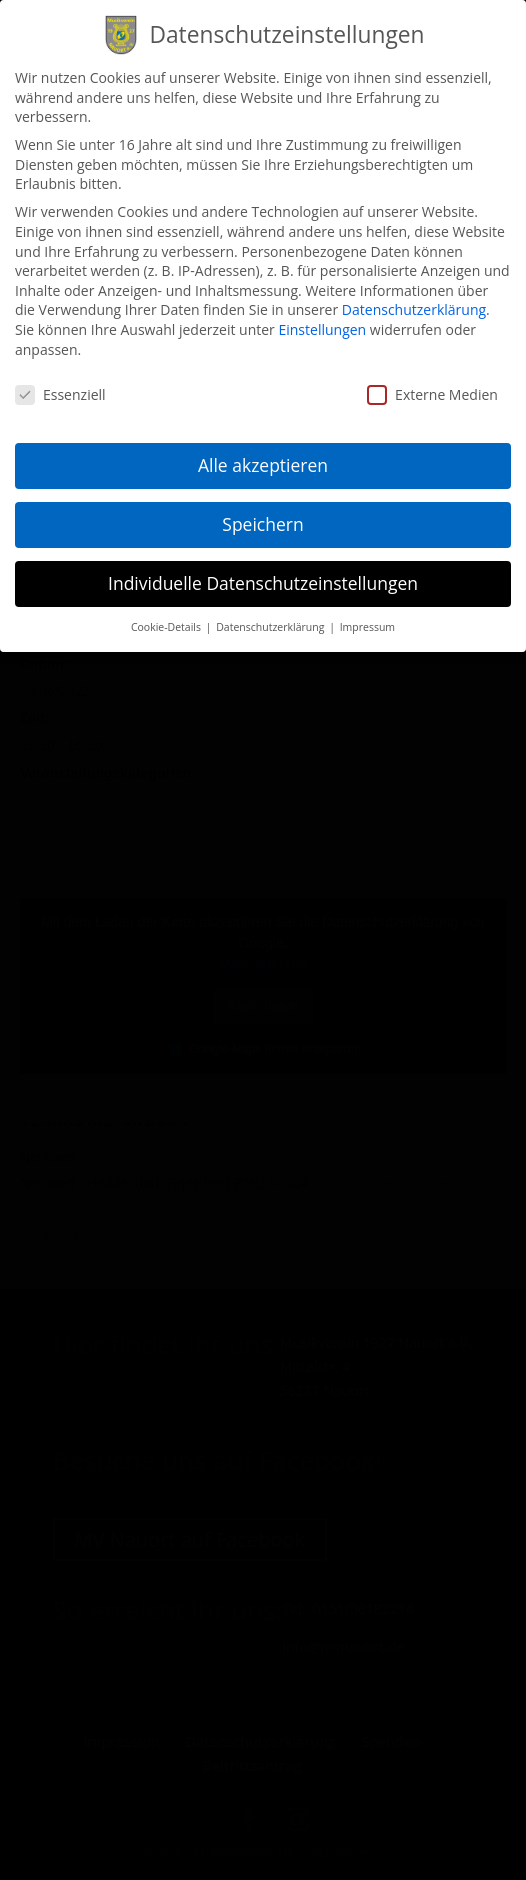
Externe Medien (432, 381)
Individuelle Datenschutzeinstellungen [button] (263, 570)
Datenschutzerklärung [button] (271, 614)
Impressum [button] (367, 614)
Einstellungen (322, 316)
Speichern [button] (262, 511)
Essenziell (60, 381)
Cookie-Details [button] (167, 614)
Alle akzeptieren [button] (263, 452)
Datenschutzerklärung (414, 296)
